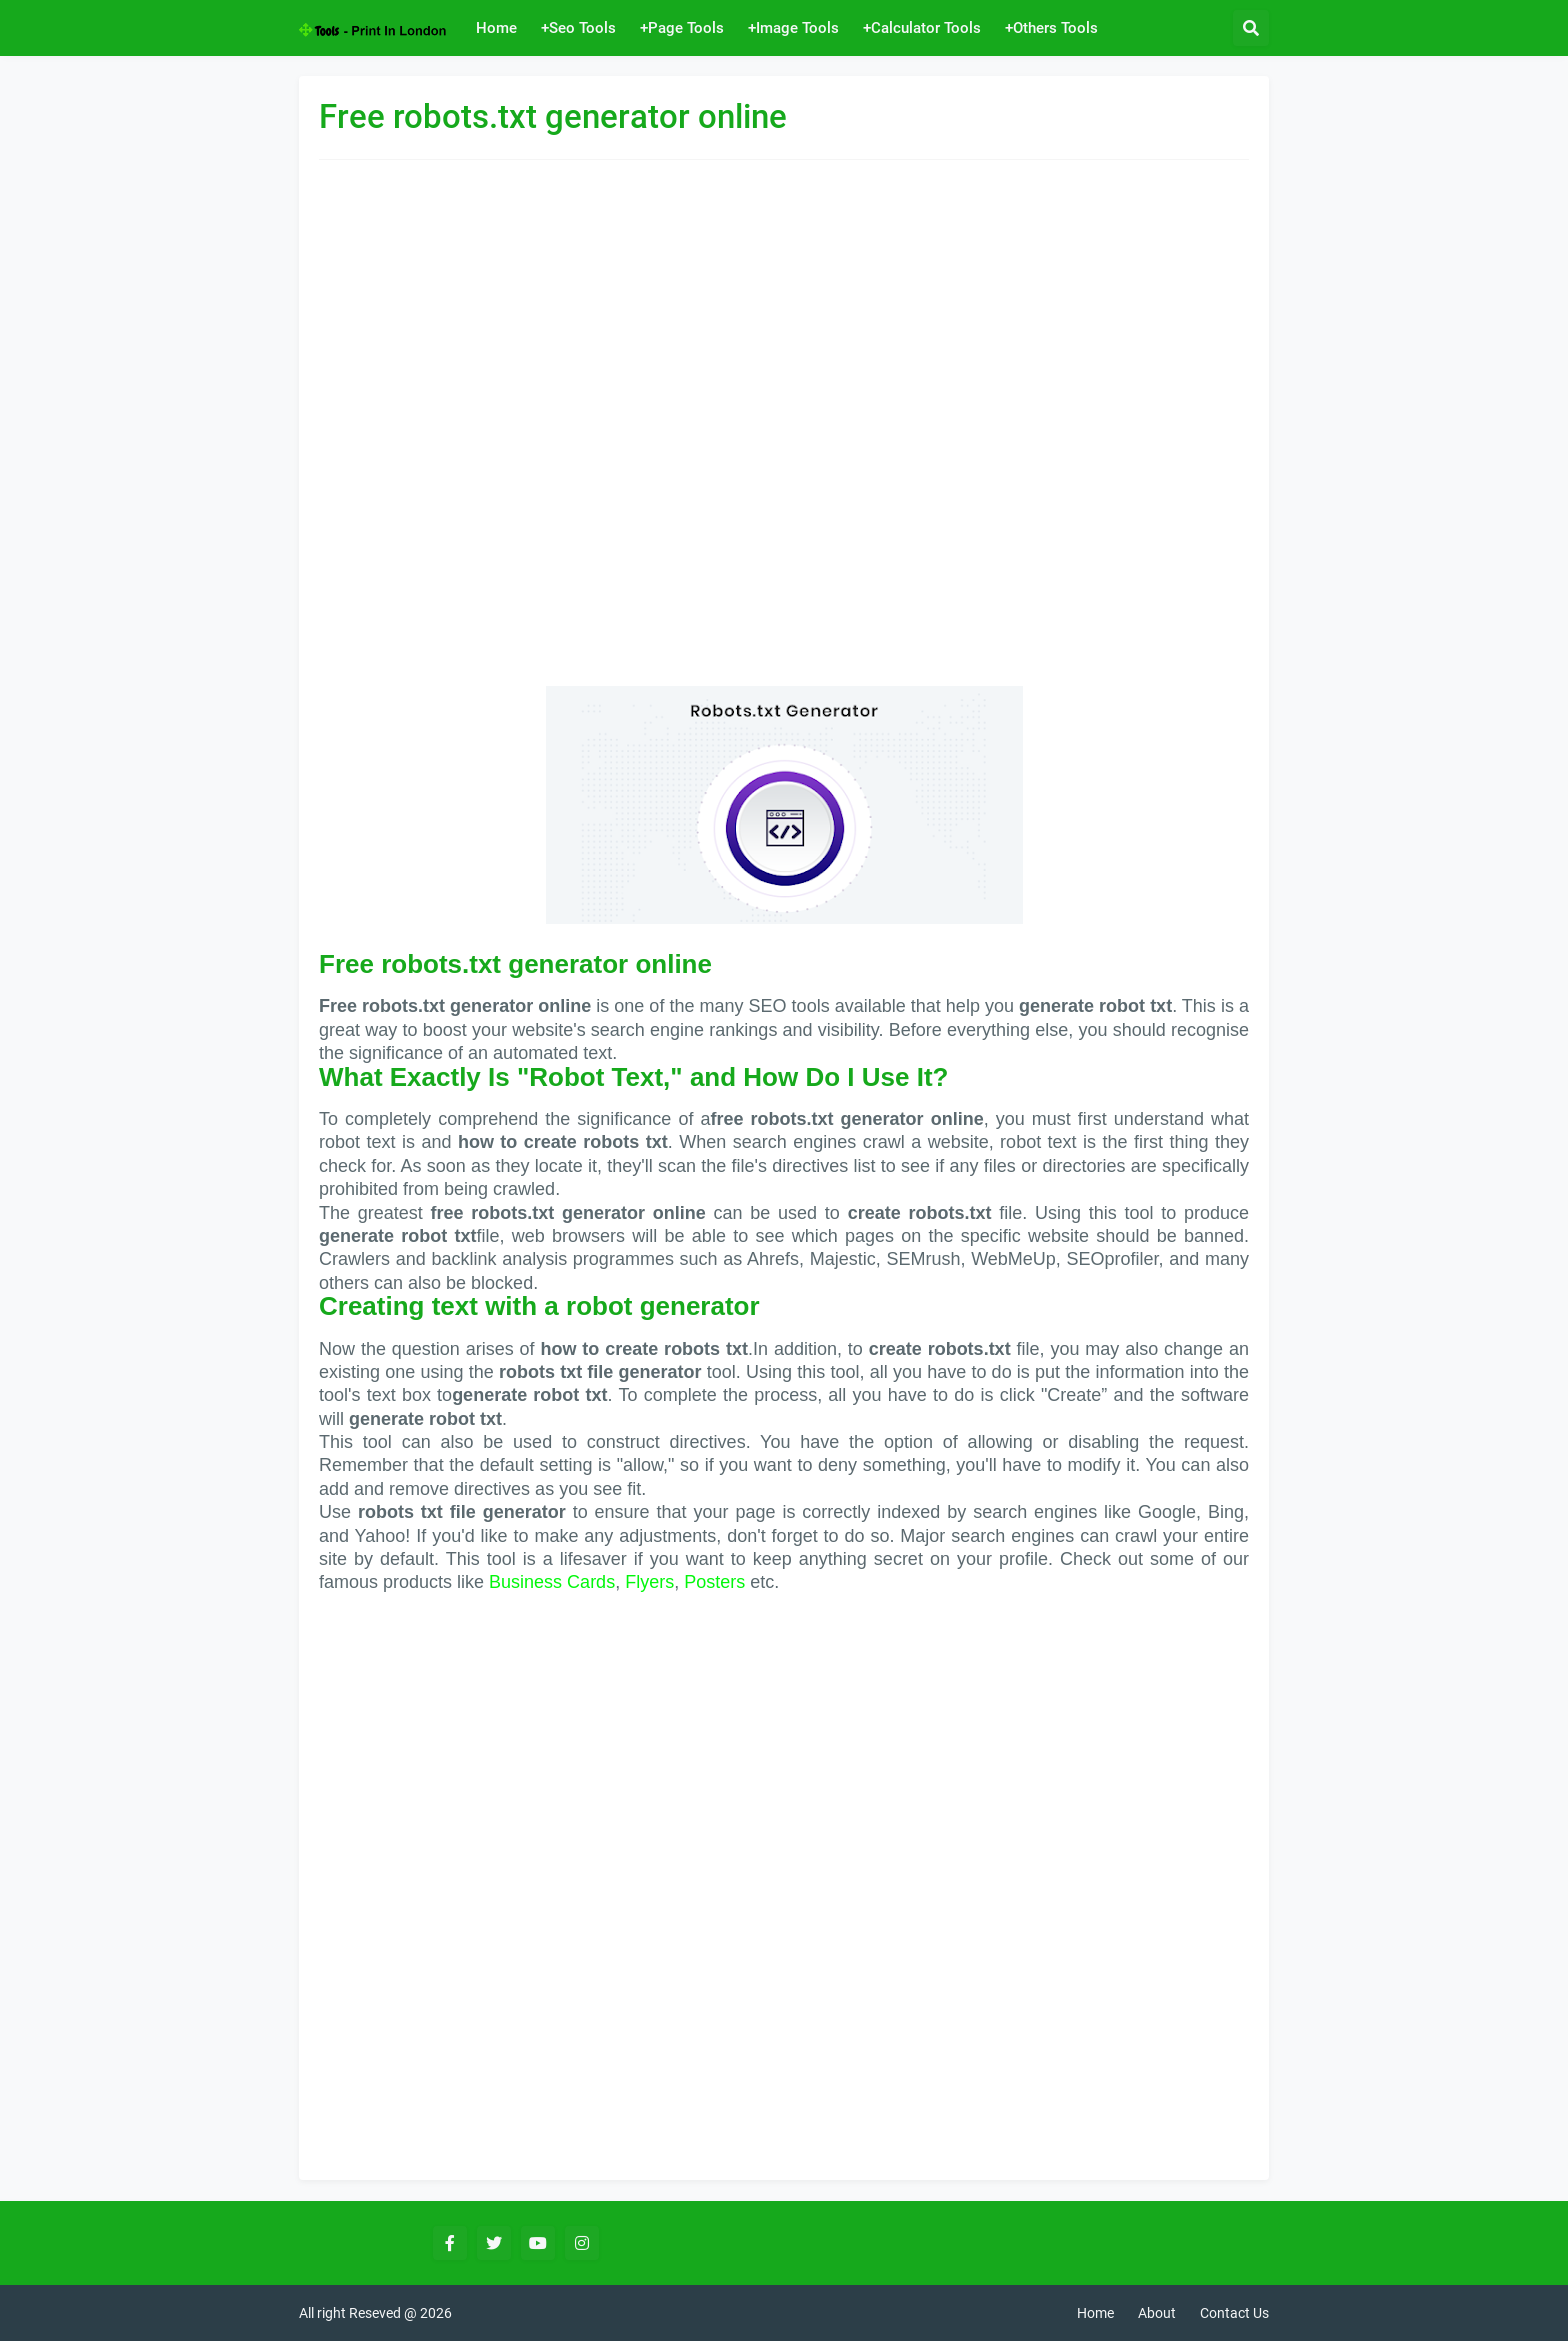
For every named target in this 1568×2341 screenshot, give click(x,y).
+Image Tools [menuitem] (793, 28)
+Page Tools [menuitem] (682, 28)
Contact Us (1234, 2313)
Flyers (649, 1582)
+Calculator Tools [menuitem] (922, 28)
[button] (1251, 28)
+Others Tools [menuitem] (1051, 28)
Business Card (547, 1582)
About (1157, 2313)
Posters (714, 1582)
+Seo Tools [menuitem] (578, 28)
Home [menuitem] (496, 28)
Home (1095, 2313)
